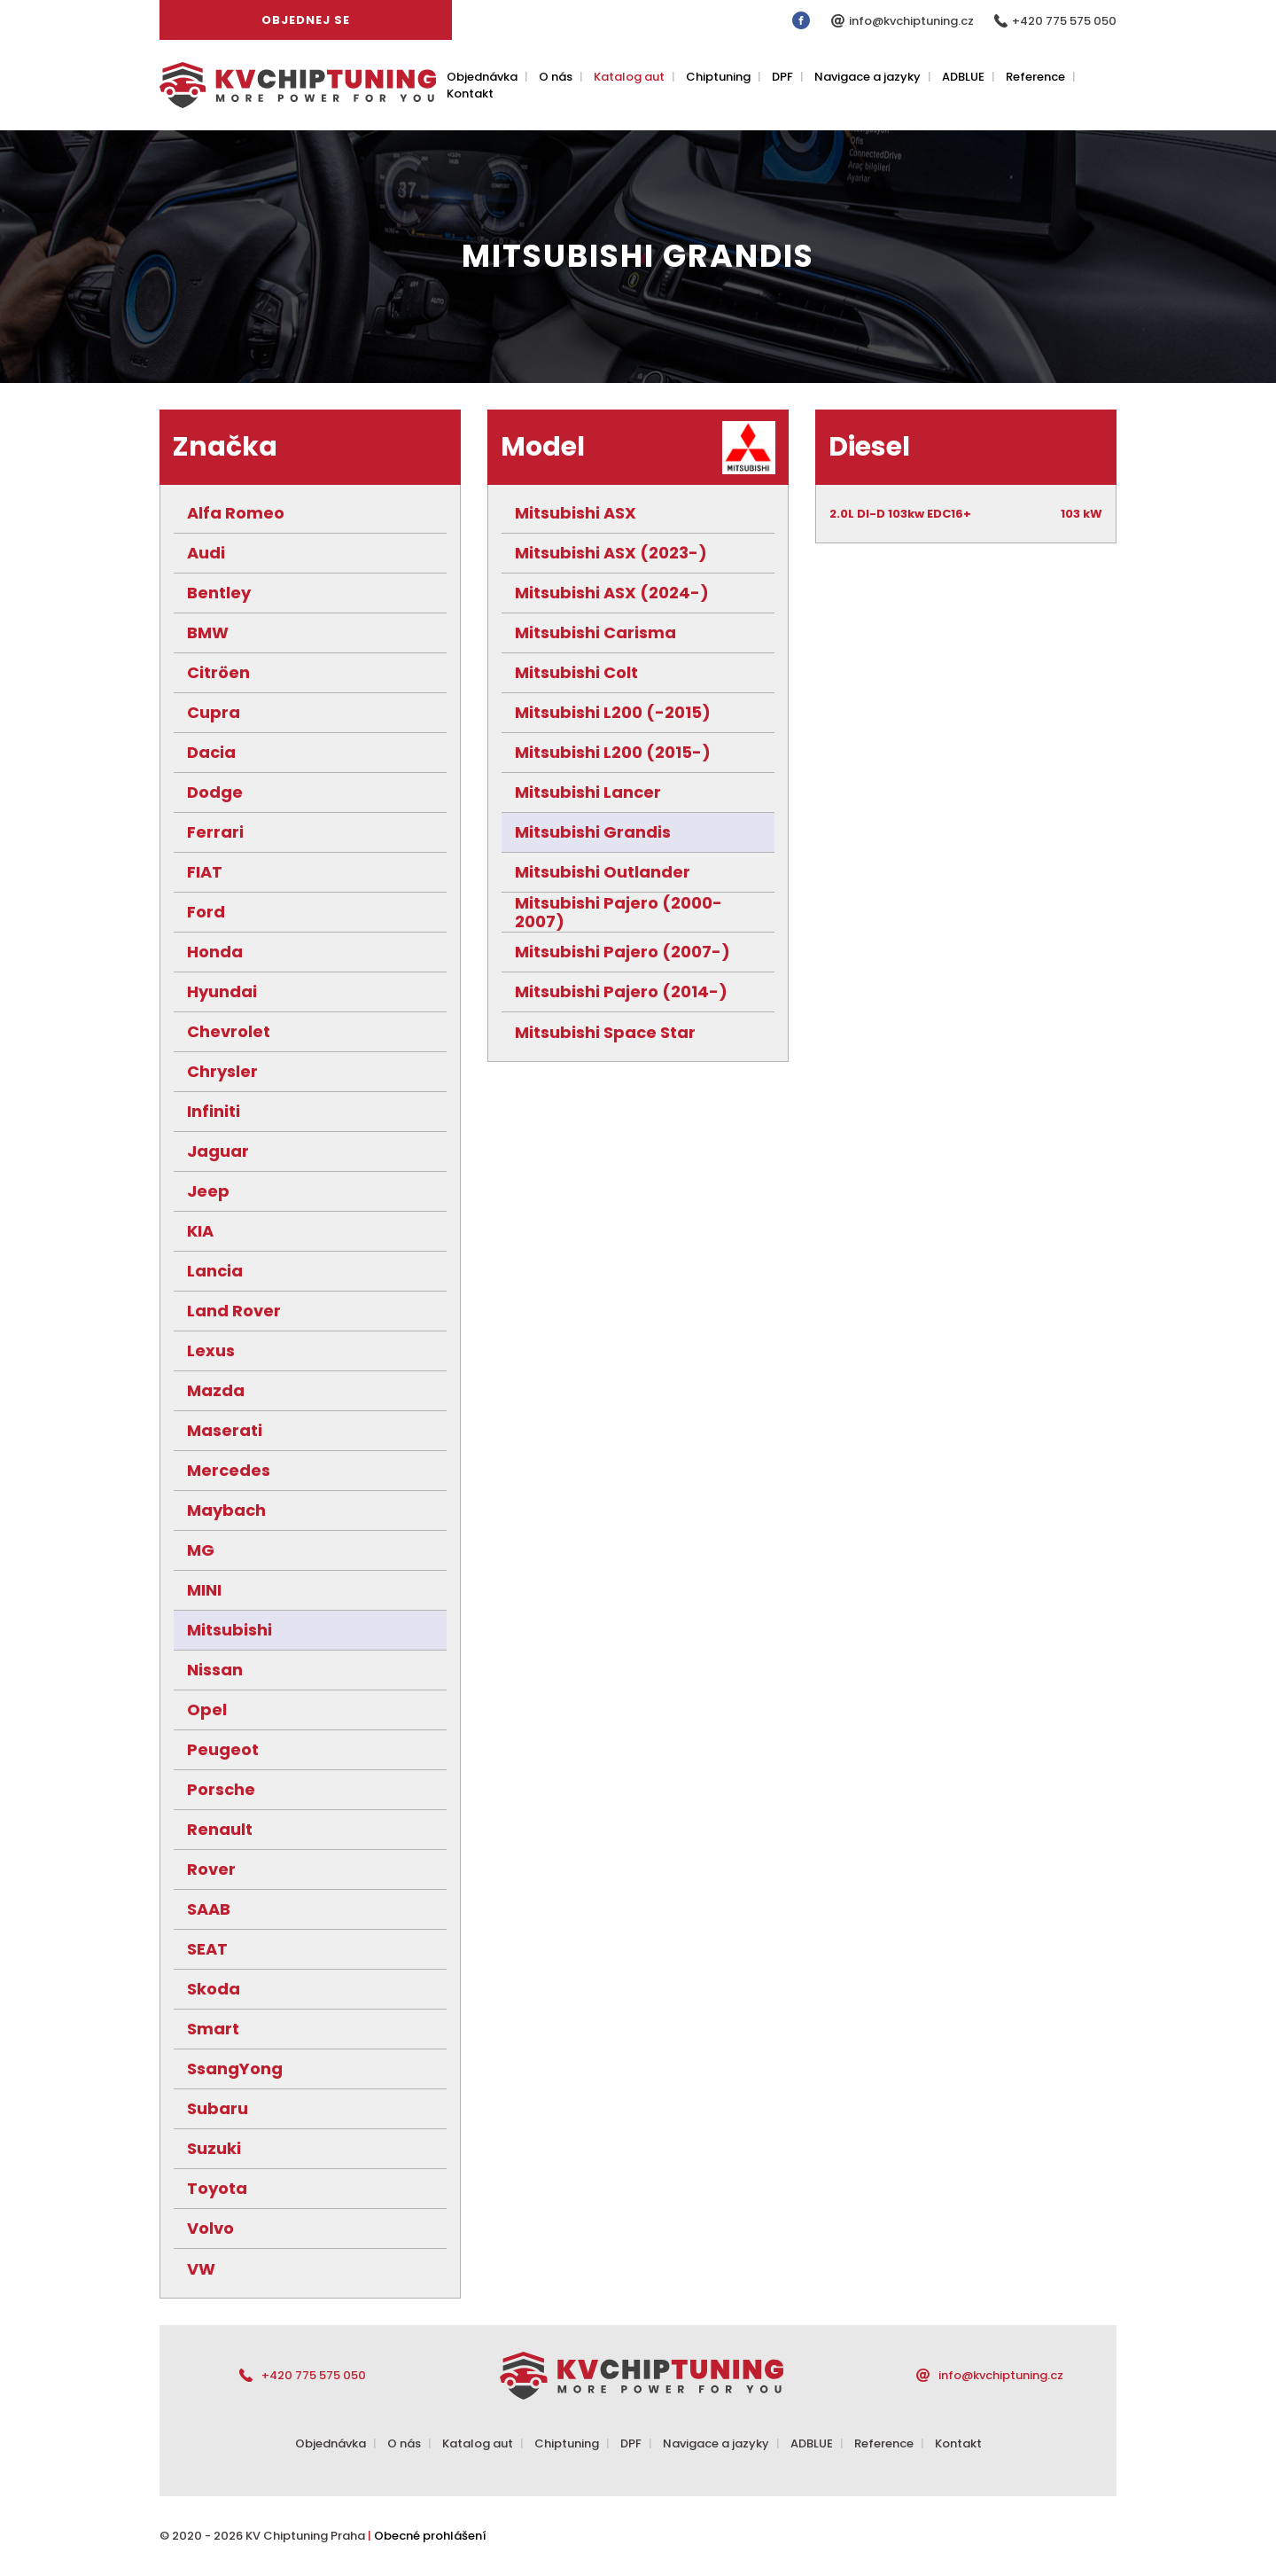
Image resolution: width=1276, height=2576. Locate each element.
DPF (782, 76)
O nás (555, 76)
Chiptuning (718, 76)
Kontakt (470, 93)
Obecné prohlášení (430, 2535)
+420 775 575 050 (1064, 20)
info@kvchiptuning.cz (912, 20)
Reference (1035, 76)
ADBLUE (963, 76)
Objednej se (305, 20)
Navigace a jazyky (867, 76)
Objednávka (482, 76)
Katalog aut (629, 76)
